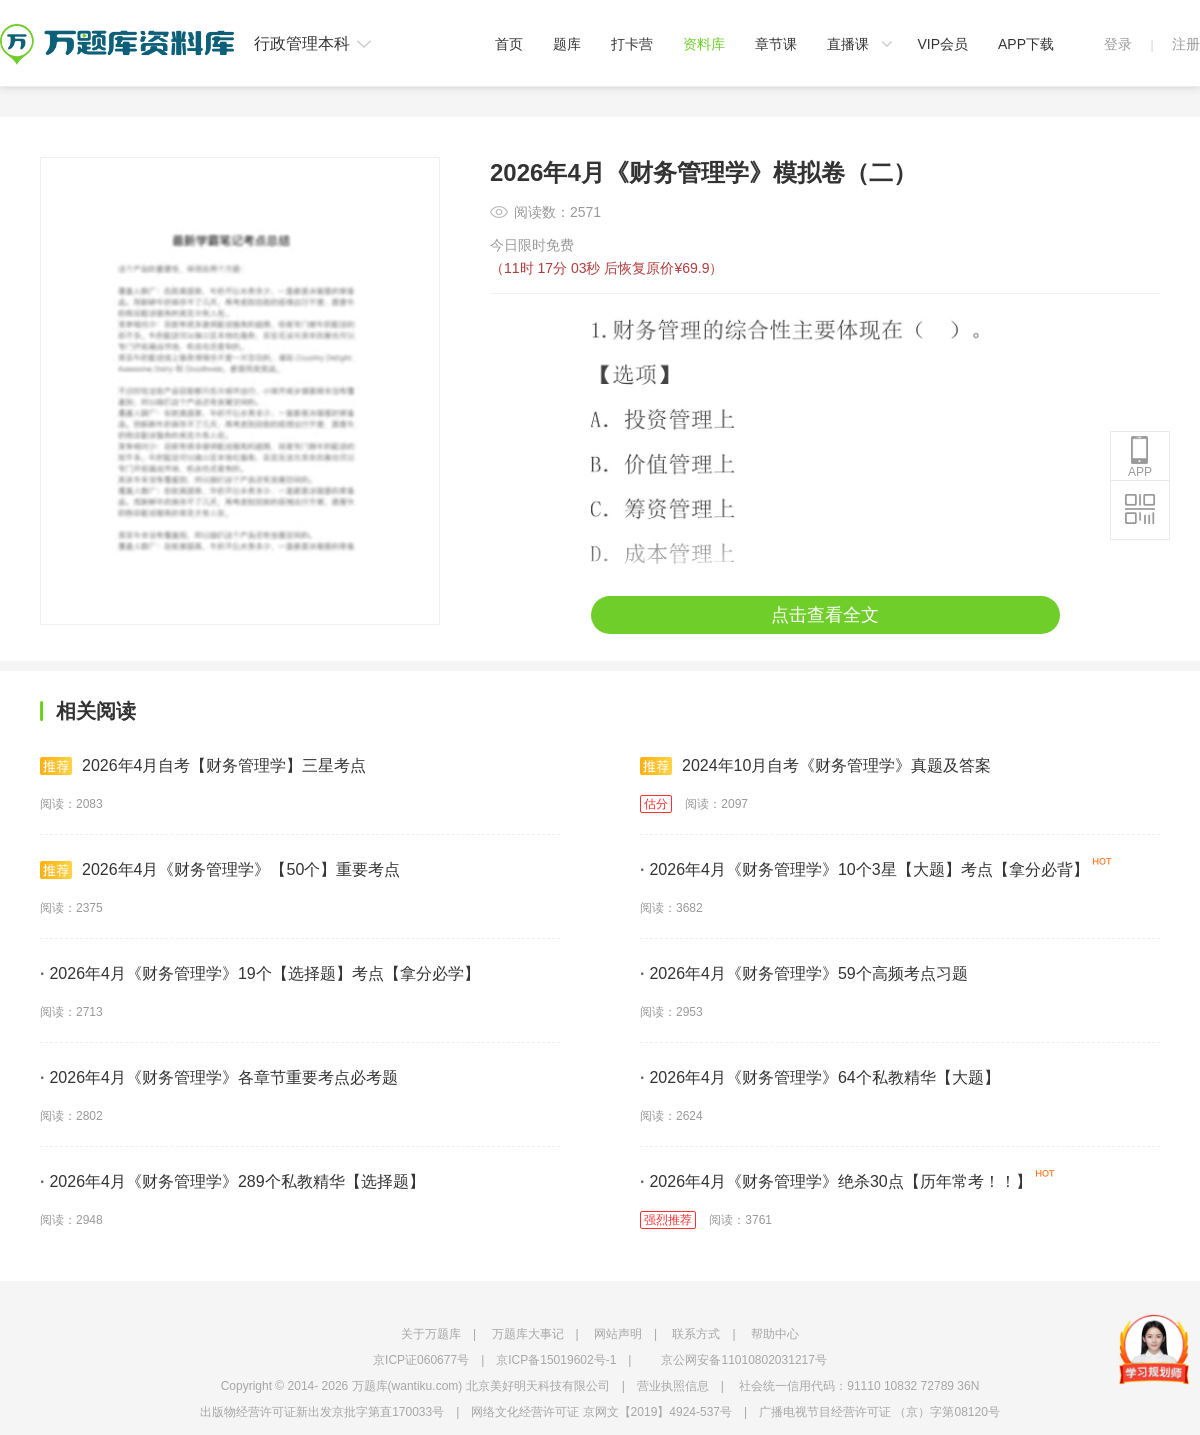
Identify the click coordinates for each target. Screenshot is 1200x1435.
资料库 (704, 44)
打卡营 (632, 44)
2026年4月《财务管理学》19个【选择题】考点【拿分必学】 (260, 973)
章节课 (776, 44)
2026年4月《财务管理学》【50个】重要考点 (220, 870)
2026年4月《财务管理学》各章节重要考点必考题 (219, 1077)
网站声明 (618, 1334)
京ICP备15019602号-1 (556, 1360)
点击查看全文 (825, 615)
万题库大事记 (528, 1334)
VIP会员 (942, 44)
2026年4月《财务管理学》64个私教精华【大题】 (820, 1077)
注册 (1186, 44)
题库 (567, 44)
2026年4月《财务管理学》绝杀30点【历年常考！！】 (836, 1181)
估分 (656, 804)
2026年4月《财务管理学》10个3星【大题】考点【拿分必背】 (864, 869)
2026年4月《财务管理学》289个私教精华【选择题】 (232, 1181)
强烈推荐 (668, 1220)
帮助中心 (775, 1334)
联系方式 (696, 1334)
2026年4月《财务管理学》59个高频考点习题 (804, 973)
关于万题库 (431, 1334)
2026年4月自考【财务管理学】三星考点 (203, 766)
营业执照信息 (673, 1386)
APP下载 (1026, 44)
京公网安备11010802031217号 (743, 1360)
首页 (509, 44)
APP (1140, 457)
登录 (1118, 44)
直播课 (848, 44)
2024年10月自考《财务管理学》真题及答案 (815, 766)
